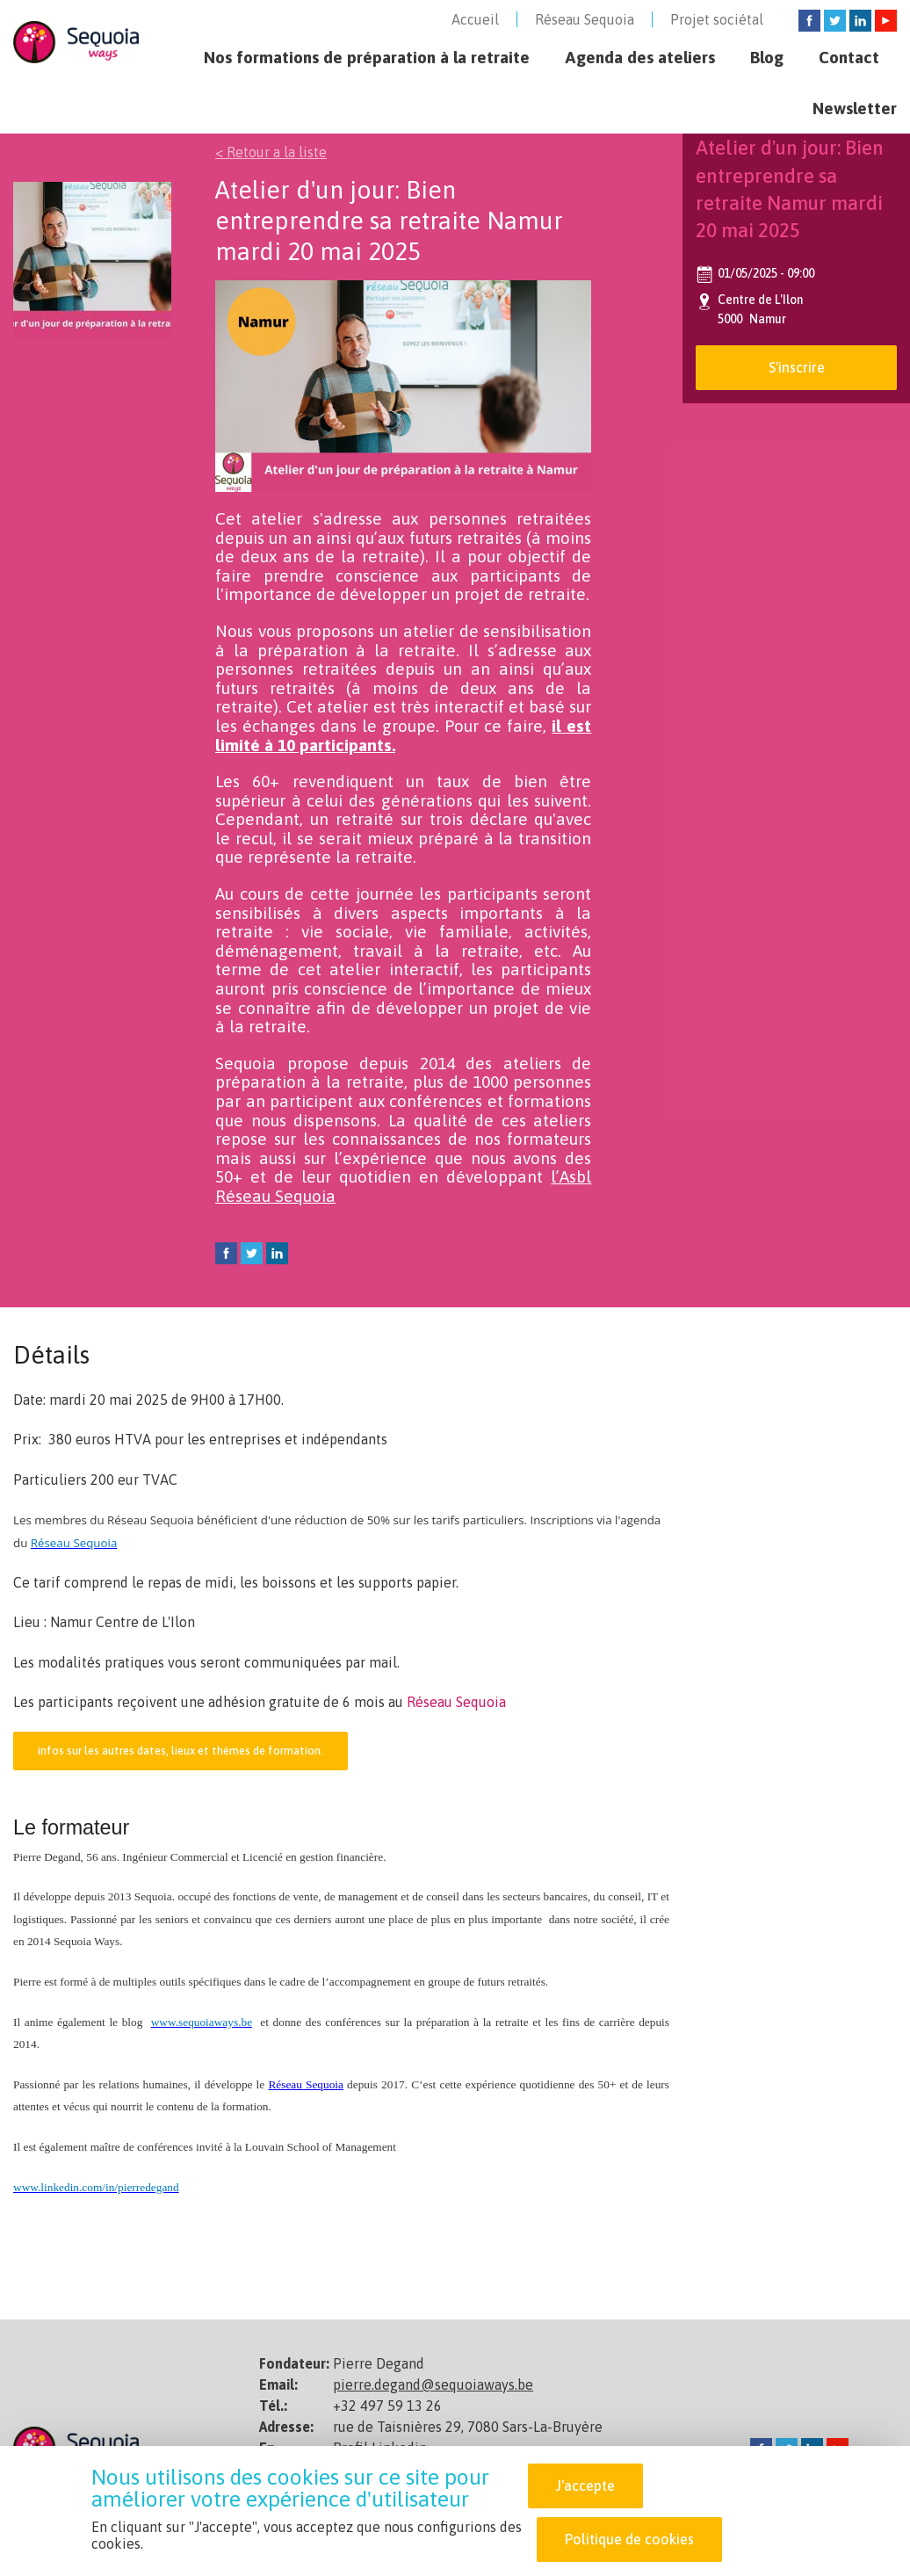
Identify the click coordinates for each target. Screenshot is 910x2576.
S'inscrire (797, 367)
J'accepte (585, 2491)
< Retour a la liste (271, 152)
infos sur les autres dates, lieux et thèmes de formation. (180, 1750)
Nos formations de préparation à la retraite (367, 57)
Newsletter (854, 108)
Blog (767, 57)
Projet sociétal (716, 19)
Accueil (475, 19)
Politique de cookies (629, 2544)
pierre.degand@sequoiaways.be (433, 2384)
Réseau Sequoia (584, 19)
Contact (849, 57)
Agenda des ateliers (640, 57)
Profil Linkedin (380, 2448)
